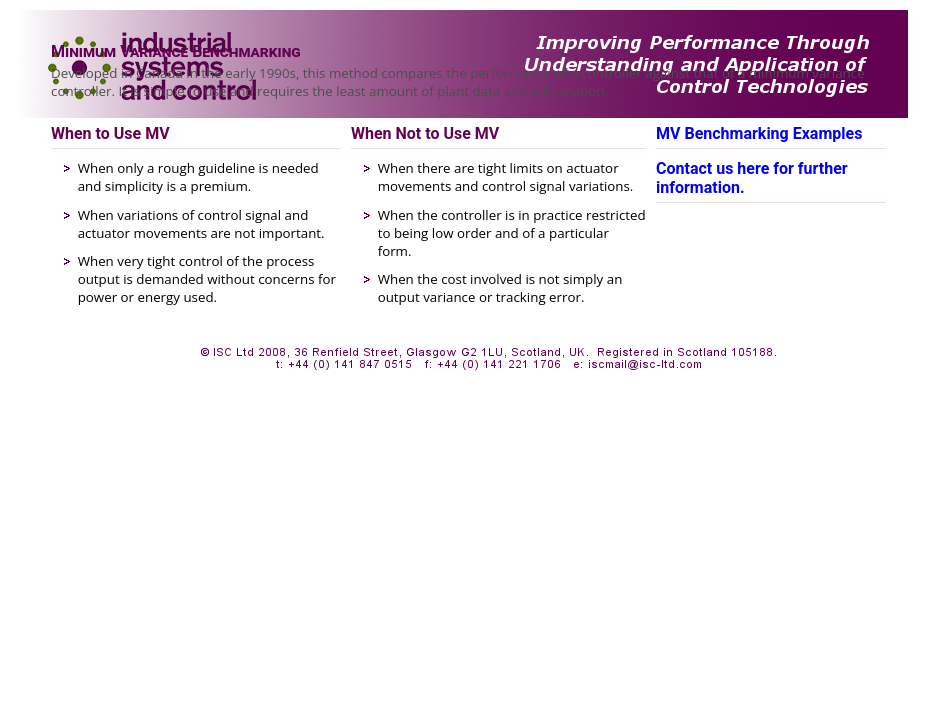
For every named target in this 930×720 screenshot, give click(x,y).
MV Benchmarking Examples (759, 133)
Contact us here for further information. (752, 178)
